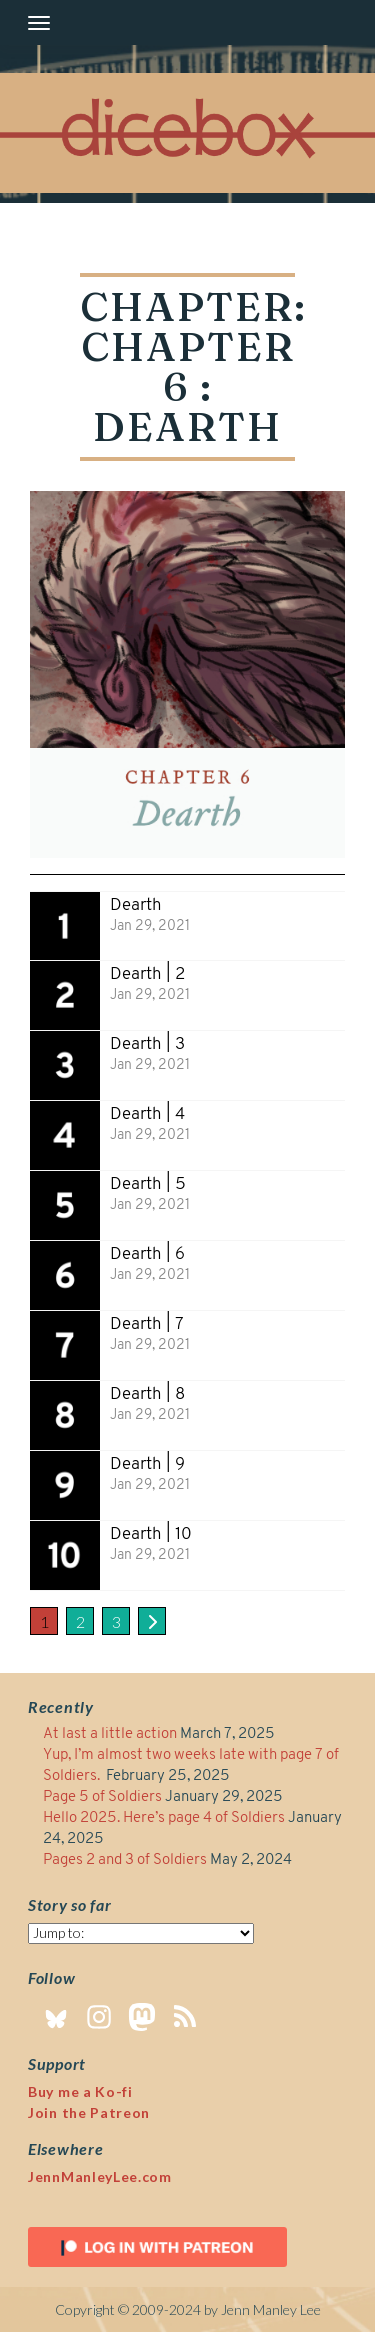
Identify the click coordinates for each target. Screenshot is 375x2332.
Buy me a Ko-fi (80, 2091)
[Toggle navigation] (39, 23)
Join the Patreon (89, 2112)
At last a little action (110, 1734)
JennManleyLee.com (100, 2176)
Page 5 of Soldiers (102, 1797)
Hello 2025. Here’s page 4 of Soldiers (164, 1818)
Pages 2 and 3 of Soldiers (125, 1860)
